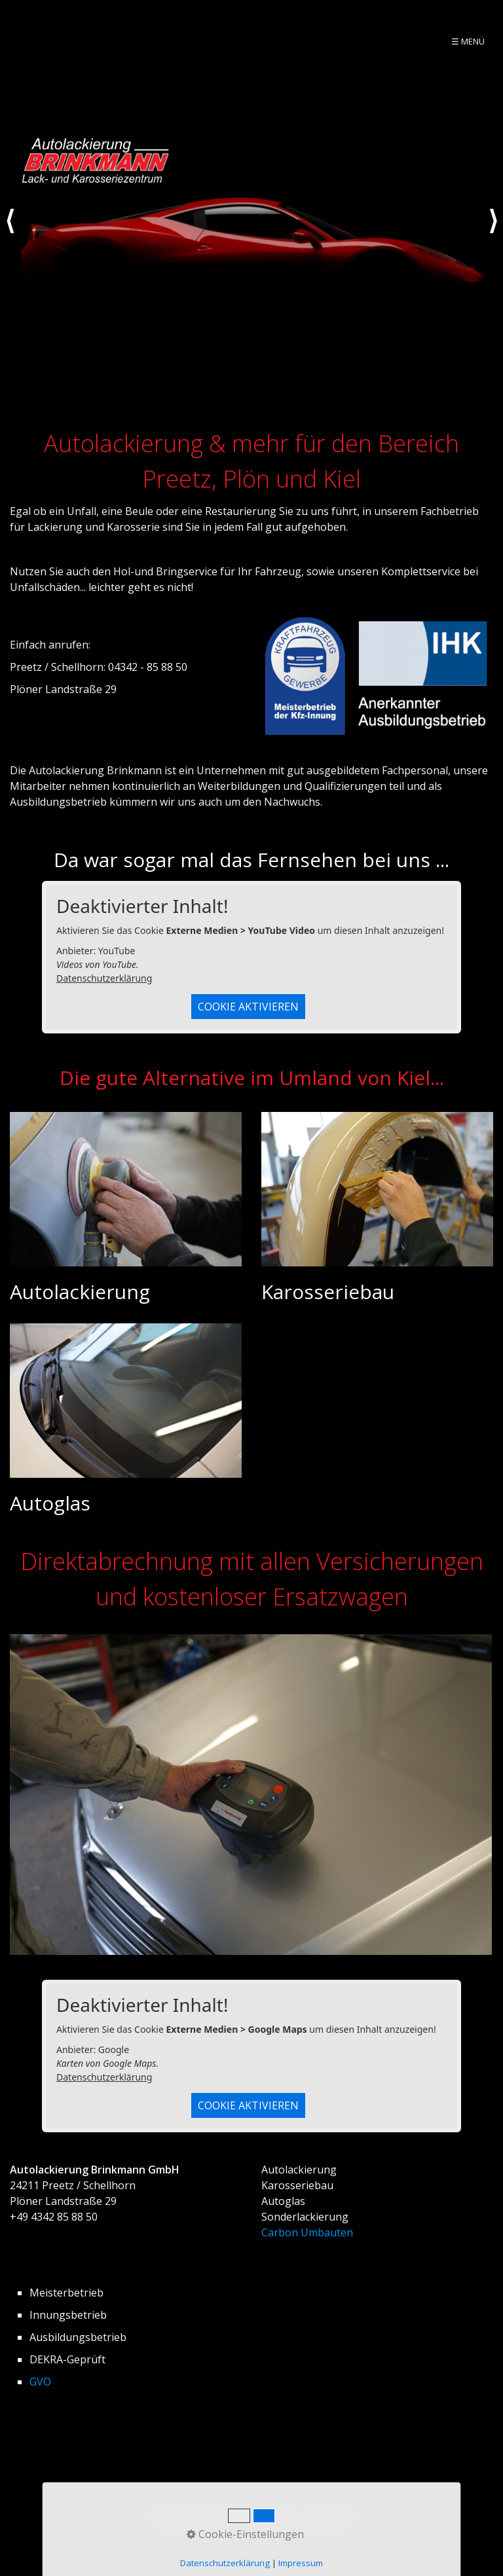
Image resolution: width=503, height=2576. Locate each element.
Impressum (268, 2509)
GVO (40, 2381)
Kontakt (213, 2509)
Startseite (161, 2509)
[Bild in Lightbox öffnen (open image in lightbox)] (251, 1794)
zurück (10, 233)
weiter (493, 233)
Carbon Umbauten (307, 2232)
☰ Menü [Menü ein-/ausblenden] (468, 41)
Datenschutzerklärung (104, 978)
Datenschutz (335, 2509)
